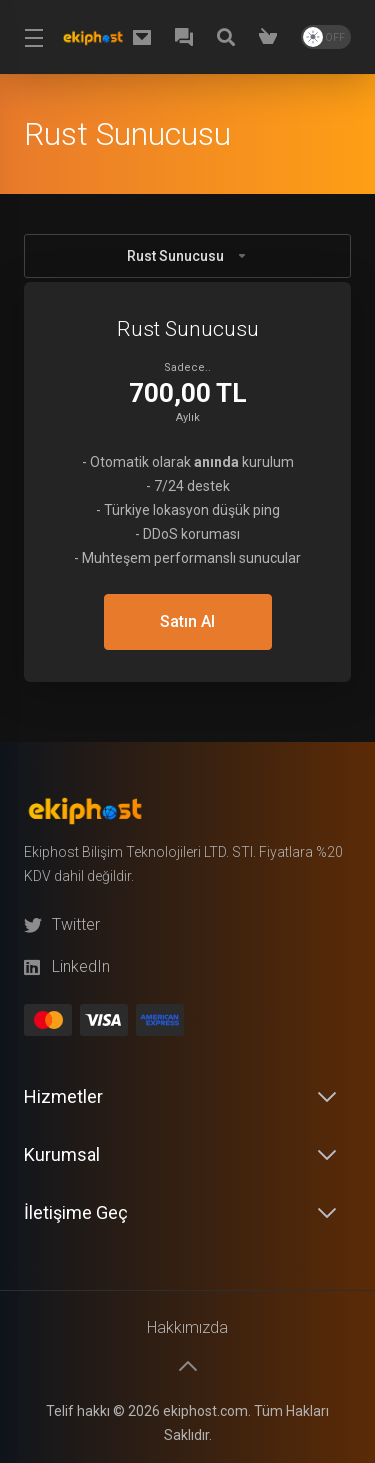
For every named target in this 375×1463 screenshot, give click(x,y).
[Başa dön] (188, 1366)
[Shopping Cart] (272, 37)
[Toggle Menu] (30, 37)
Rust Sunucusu (187, 256)
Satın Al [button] (187, 621)
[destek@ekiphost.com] (146, 37)
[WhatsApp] (188, 37)
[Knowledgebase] (230, 37)
